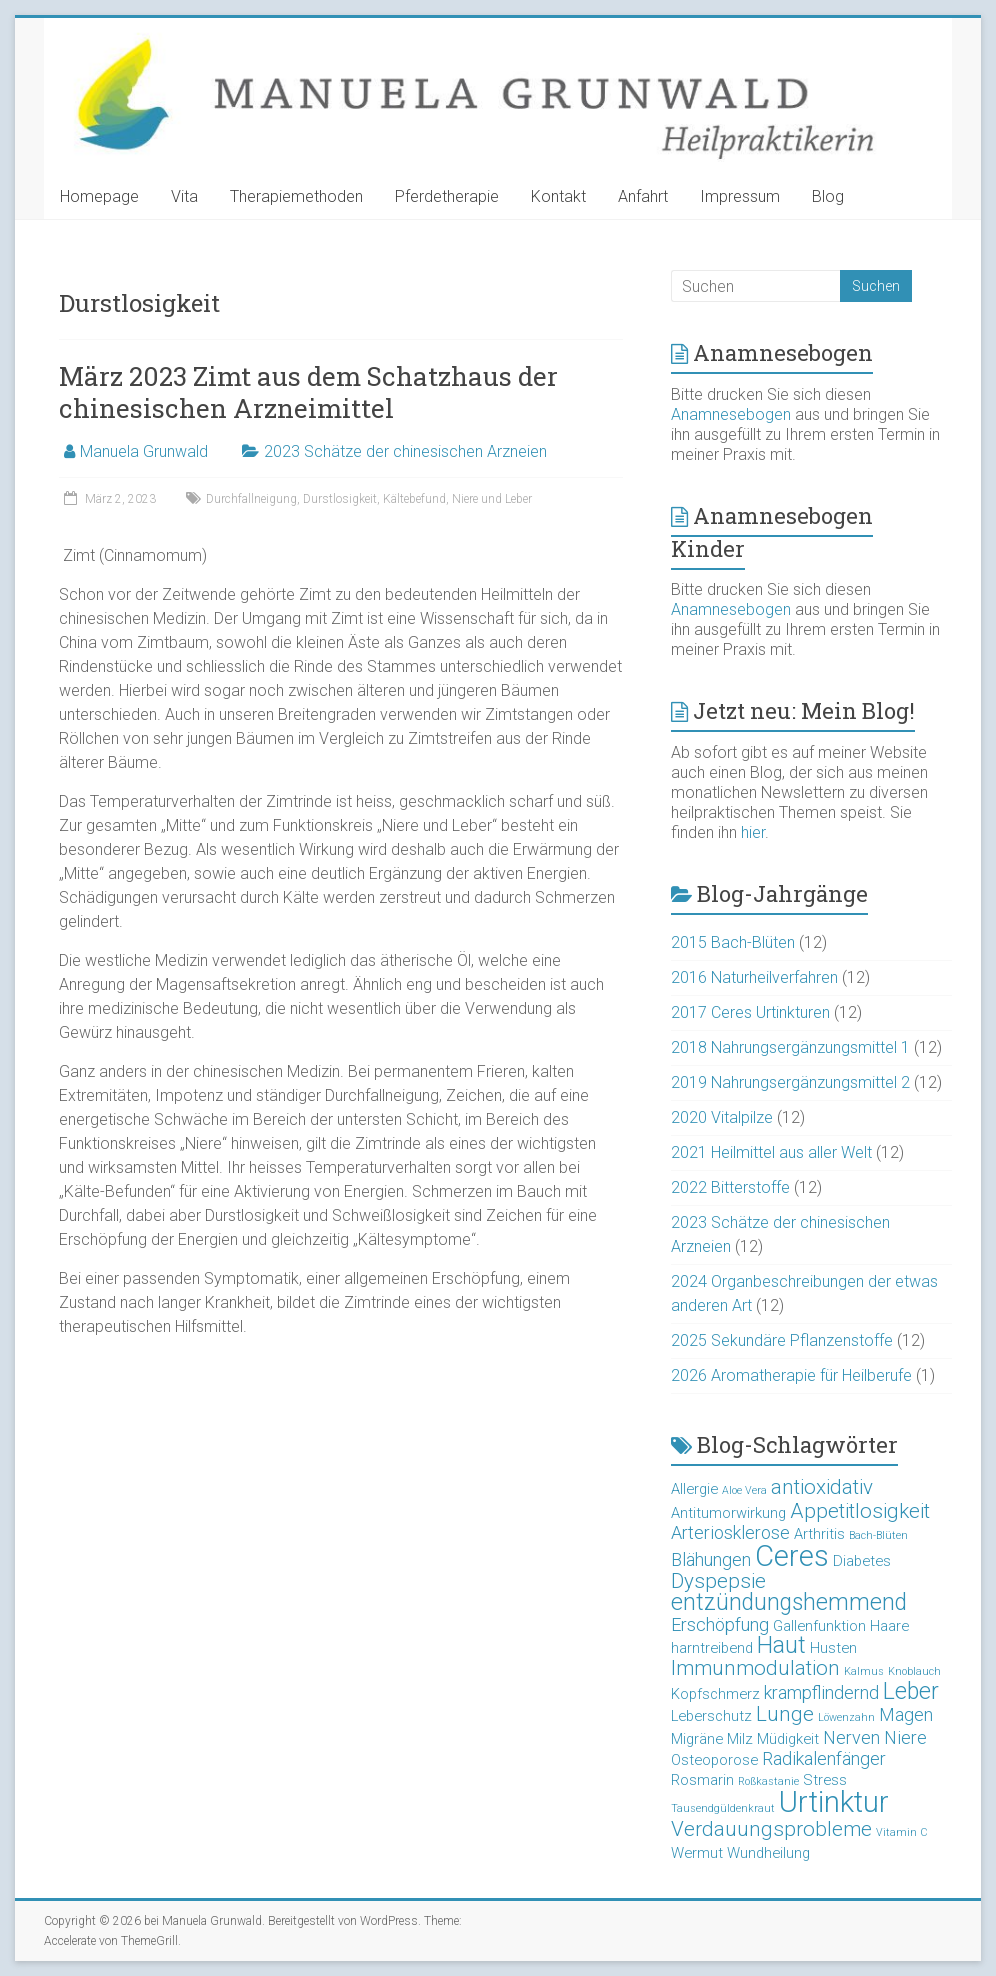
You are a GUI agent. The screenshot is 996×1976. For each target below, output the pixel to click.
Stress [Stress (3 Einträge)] (825, 1780)
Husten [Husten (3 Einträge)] (833, 1648)
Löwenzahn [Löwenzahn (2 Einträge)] (846, 1717)
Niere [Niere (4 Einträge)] (905, 1737)
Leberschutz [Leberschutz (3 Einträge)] (711, 1716)
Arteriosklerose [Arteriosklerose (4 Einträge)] (730, 1532)
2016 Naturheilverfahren (754, 977)
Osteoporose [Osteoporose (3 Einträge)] (714, 1760)
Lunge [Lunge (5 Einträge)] (785, 1714)
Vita (184, 196)
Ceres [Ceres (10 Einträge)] (792, 1556)
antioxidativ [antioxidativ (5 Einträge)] (822, 1487)
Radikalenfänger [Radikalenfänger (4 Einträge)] (824, 1758)
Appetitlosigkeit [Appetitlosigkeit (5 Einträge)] (860, 1511)
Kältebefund (414, 499)
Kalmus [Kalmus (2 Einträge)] (864, 1671)
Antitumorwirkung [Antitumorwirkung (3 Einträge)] (728, 1513)
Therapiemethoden (296, 196)
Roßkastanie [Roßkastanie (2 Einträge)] (768, 1781)
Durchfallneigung (251, 499)
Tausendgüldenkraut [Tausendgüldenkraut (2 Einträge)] (723, 1808)
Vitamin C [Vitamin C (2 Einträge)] (901, 1832)
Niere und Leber (492, 499)
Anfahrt (643, 196)
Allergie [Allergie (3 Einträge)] (694, 1489)
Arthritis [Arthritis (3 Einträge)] (819, 1534)
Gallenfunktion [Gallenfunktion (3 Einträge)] (819, 1626)
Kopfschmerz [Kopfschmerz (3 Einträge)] (715, 1694)
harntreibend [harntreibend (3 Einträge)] (712, 1648)
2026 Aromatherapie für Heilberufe (791, 1375)
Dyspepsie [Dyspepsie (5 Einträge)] (718, 1581)
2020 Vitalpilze (722, 1117)
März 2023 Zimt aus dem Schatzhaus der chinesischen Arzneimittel (308, 392)
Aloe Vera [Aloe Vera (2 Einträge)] (744, 1490)
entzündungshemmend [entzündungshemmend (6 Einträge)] (789, 1602)
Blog (828, 196)
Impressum (740, 196)
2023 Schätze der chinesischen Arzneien (405, 451)
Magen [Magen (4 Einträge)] (906, 1714)
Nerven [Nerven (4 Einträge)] (851, 1737)
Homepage (99, 196)
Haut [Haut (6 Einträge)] (781, 1645)
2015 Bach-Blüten (733, 942)
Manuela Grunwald (144, 451)
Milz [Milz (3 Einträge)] (740, 1739)
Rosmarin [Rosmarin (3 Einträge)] (702, 1780)
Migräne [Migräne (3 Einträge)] (697, 1739)
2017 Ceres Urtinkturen (750, 1012)
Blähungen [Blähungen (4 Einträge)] (711, 1559)
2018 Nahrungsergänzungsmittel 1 (790, 1047)
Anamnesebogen (731, 414)
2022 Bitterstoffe (730, 1187)
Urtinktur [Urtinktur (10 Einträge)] (834, 1802)
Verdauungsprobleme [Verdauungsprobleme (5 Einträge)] (771, 1829)
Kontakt (558, 196)
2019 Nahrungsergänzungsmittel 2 (790, 1082)
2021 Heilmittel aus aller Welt (771, 1152)
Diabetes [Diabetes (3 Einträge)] (862, 1561)
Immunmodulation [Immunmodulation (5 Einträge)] (755, 1668)
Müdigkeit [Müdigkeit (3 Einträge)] (788, 1739)
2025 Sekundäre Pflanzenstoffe (782, 1340)
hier (753, 832)
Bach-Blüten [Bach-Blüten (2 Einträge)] (878, 1535)
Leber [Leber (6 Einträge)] (911, 1691)
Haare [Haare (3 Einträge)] (889, 1626)
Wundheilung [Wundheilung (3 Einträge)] (768, 1853)
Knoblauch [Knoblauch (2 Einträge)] (914, 1671)
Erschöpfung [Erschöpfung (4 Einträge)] (720, 1624)
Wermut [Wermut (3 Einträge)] (697, 1853)
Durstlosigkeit (340, 499)
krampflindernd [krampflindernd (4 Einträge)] (821, 1692)
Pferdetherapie (447, 196)
